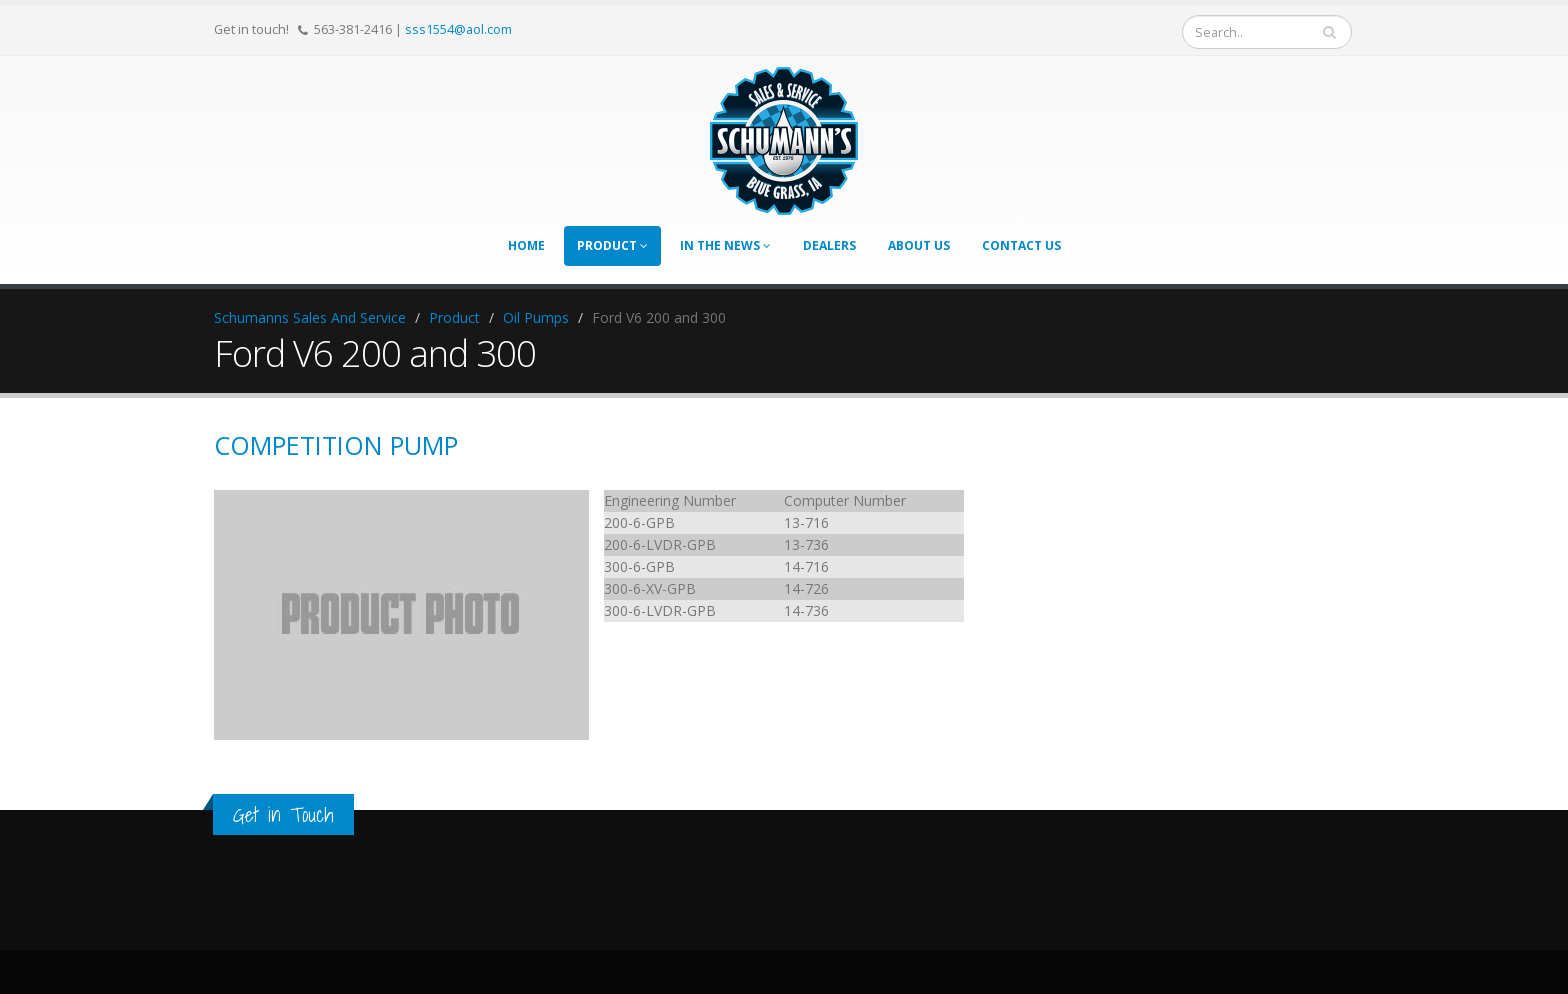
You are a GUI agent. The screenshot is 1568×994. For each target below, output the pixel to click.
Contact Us (1021, 245)
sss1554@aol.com (458, 29)
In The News (725, 245)
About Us (919, 245)
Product (612, 245)
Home (526, 245)
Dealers (829, 245)
